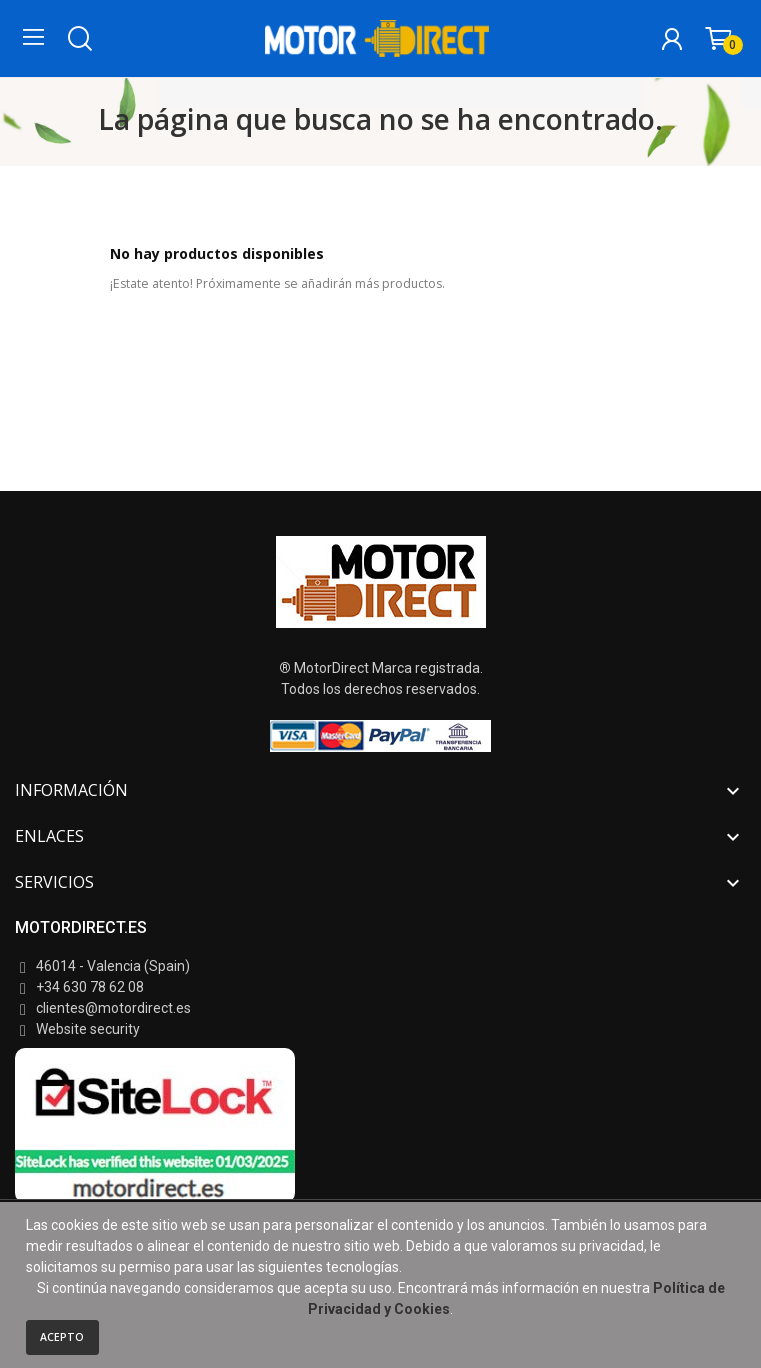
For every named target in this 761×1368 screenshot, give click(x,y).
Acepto (62, 1337)
